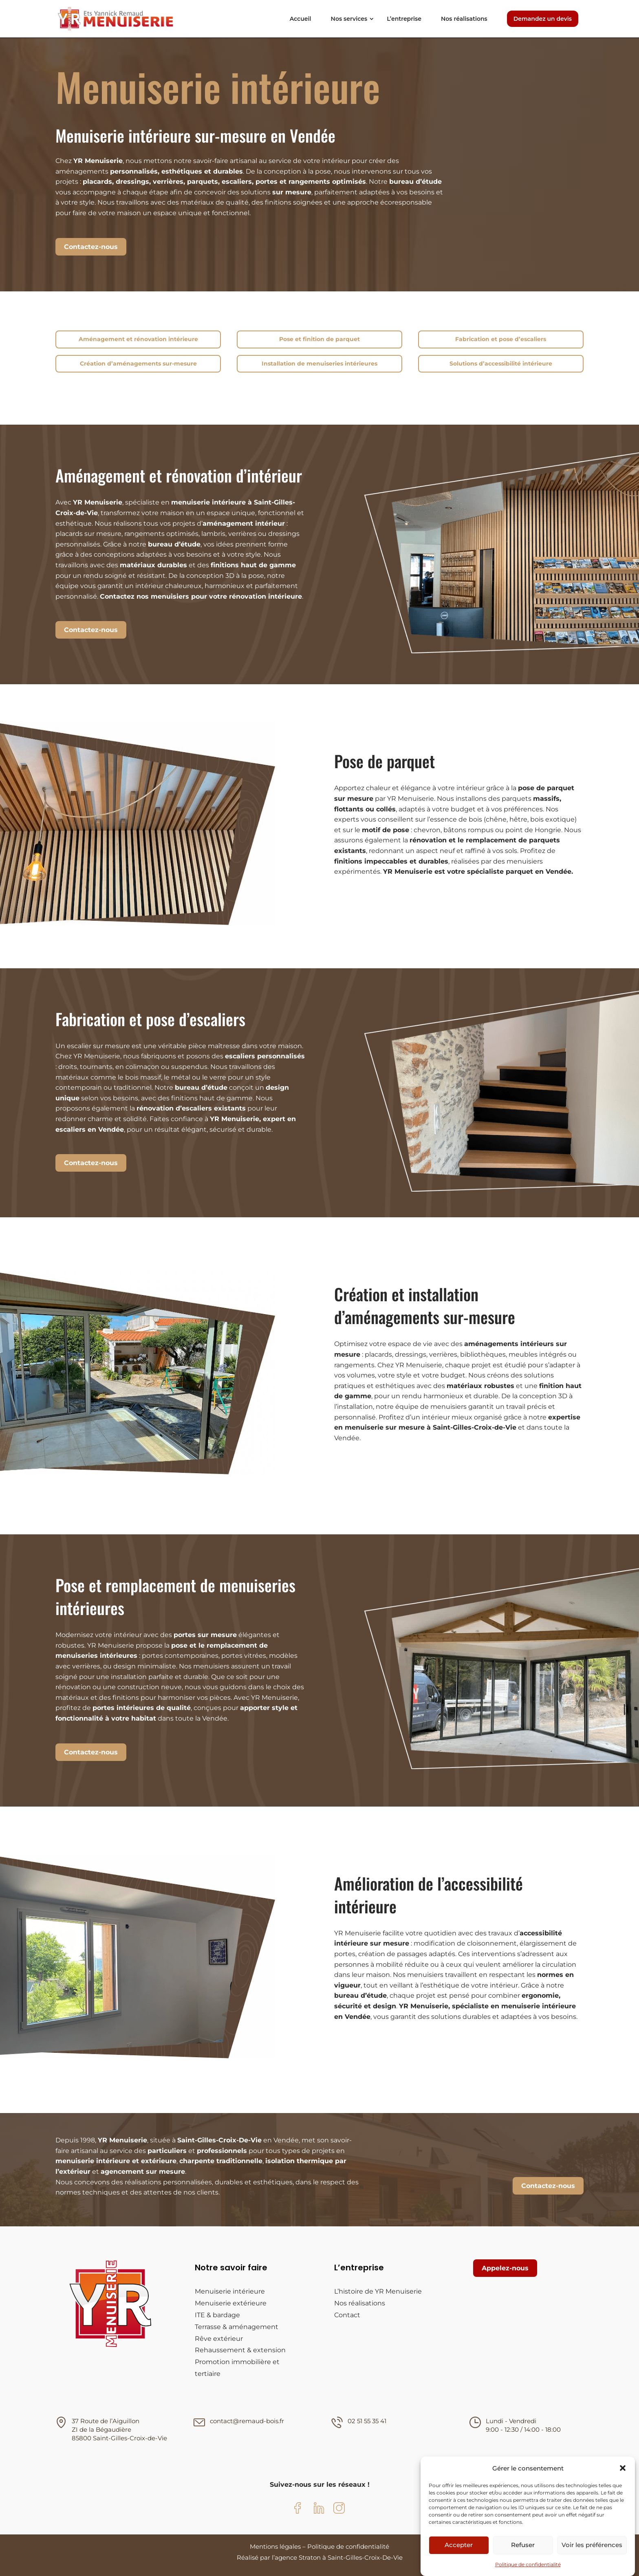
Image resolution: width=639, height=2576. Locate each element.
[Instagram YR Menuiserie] (339, 2509)
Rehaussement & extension (240, 2350)
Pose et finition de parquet (319, 339)
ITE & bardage (217, 2315)
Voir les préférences (592, 2545)
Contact (347, 2315)
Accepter (459, 2545)
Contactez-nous (91, 247)
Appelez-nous (505, 2268)
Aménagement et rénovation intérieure (138, 339)
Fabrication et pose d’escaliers (500, 339)
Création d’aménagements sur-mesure (138, 363)
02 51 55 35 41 (367, 2421)
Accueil (300, 18)
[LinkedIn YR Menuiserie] (319, 2509)
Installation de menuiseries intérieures (319, 363)
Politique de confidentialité (528, 2564)
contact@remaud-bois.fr (247, 2421)
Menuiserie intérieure (230, 2291)
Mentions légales (275, 2546)
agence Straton (298, 2557)
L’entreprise (404, 18)
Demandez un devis (542, 18)
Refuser (523, 2545)
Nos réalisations (464, 18)
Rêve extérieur (219, 2338)
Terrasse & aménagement (236, 2327)
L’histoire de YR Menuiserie (378, 2291)
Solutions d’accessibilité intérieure (501, 363)
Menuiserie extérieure (231, 2303)
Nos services (349, 18)
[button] (623, 2468)
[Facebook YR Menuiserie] (300, 2509)
